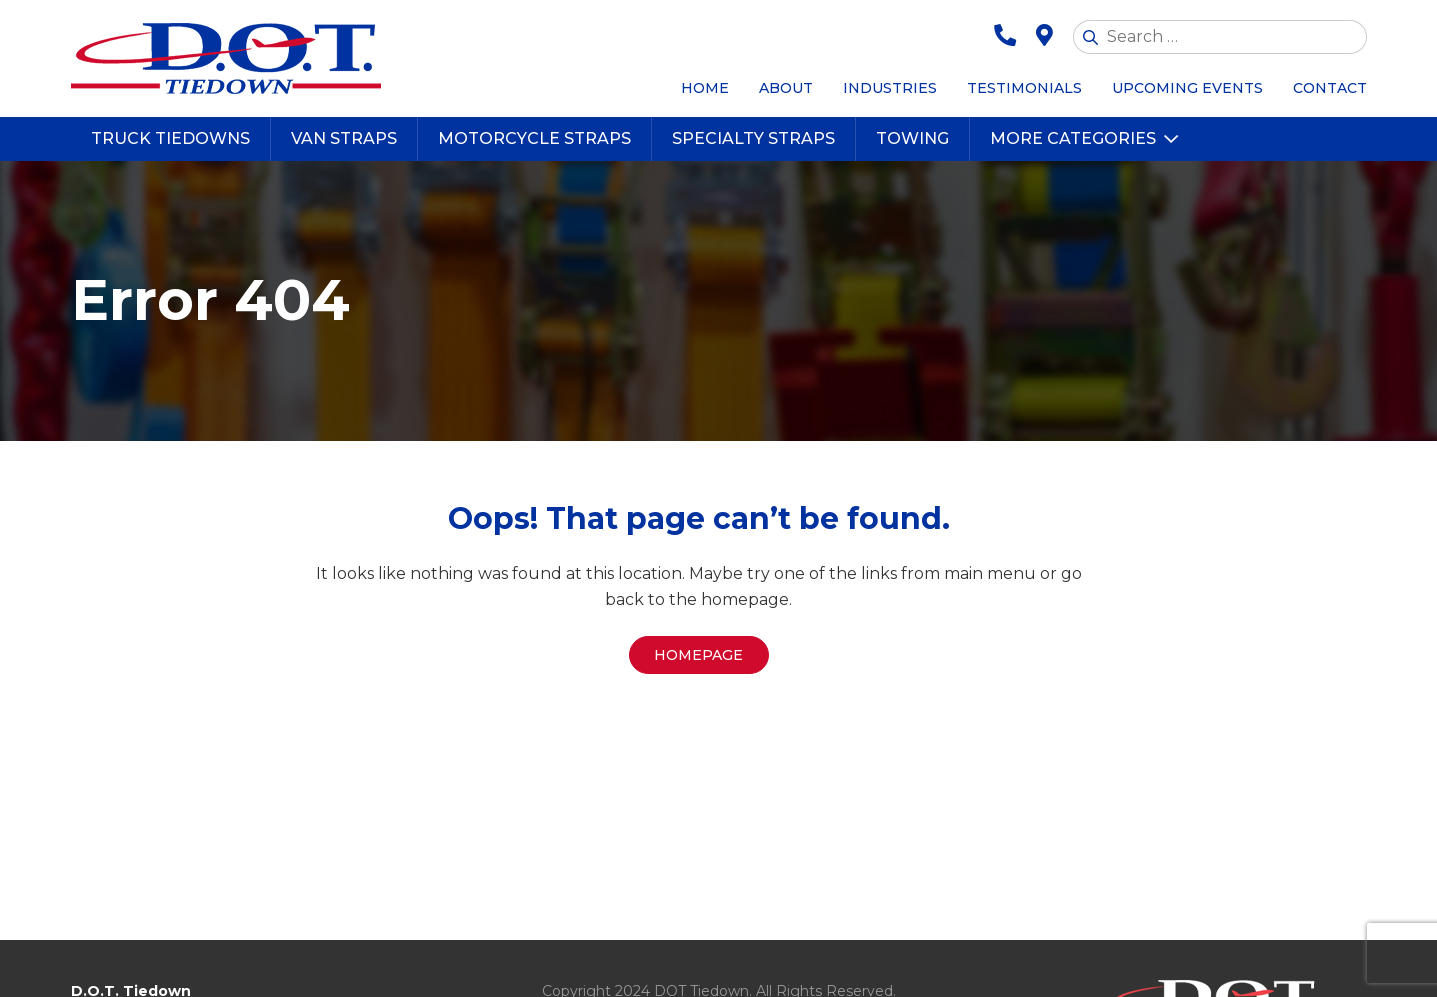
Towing (912, 138)
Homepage (698, 655)
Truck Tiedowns (170, 138)
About (786, 88)
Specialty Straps (753, 138)
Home (705, 88)
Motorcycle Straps (534, 138)
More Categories (1073, 138)
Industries (890, 88)
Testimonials (1024, 88)
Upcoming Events (1187, 88)
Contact (1330, 88)
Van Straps (344, 138)
